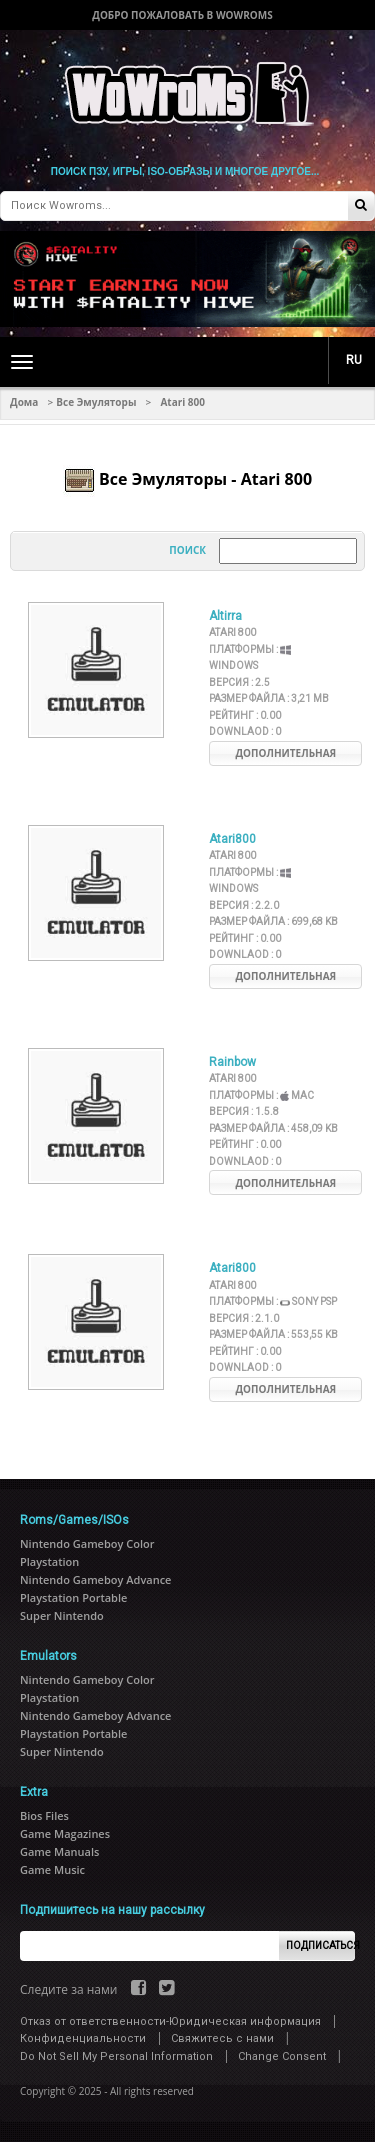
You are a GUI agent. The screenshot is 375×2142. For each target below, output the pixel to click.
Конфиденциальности (83, 2038)
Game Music (52, 1869)
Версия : (239, 682)
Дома (24, 402)
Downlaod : (245, 731)
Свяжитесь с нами (222, 2038)
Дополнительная (285, 753)
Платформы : (261, 1095)
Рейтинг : (245, 715)
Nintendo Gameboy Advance (95, 1579)
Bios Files (44, 1815)
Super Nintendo (62, 1615)
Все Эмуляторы (96, 402)
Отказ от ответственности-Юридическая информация (170, 2021)
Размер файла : (269, 698)
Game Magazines (65, 1833)
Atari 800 (232, 632)
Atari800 (232, 839)
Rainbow (232, 1062)
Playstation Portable (73, 1597)
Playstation (49, 1561)
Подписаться (320, 1945)
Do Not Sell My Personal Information (116, 2056)
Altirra (225, 616)
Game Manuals (59, 1851)
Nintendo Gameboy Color (87, 1543)
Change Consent (282, 2056)
